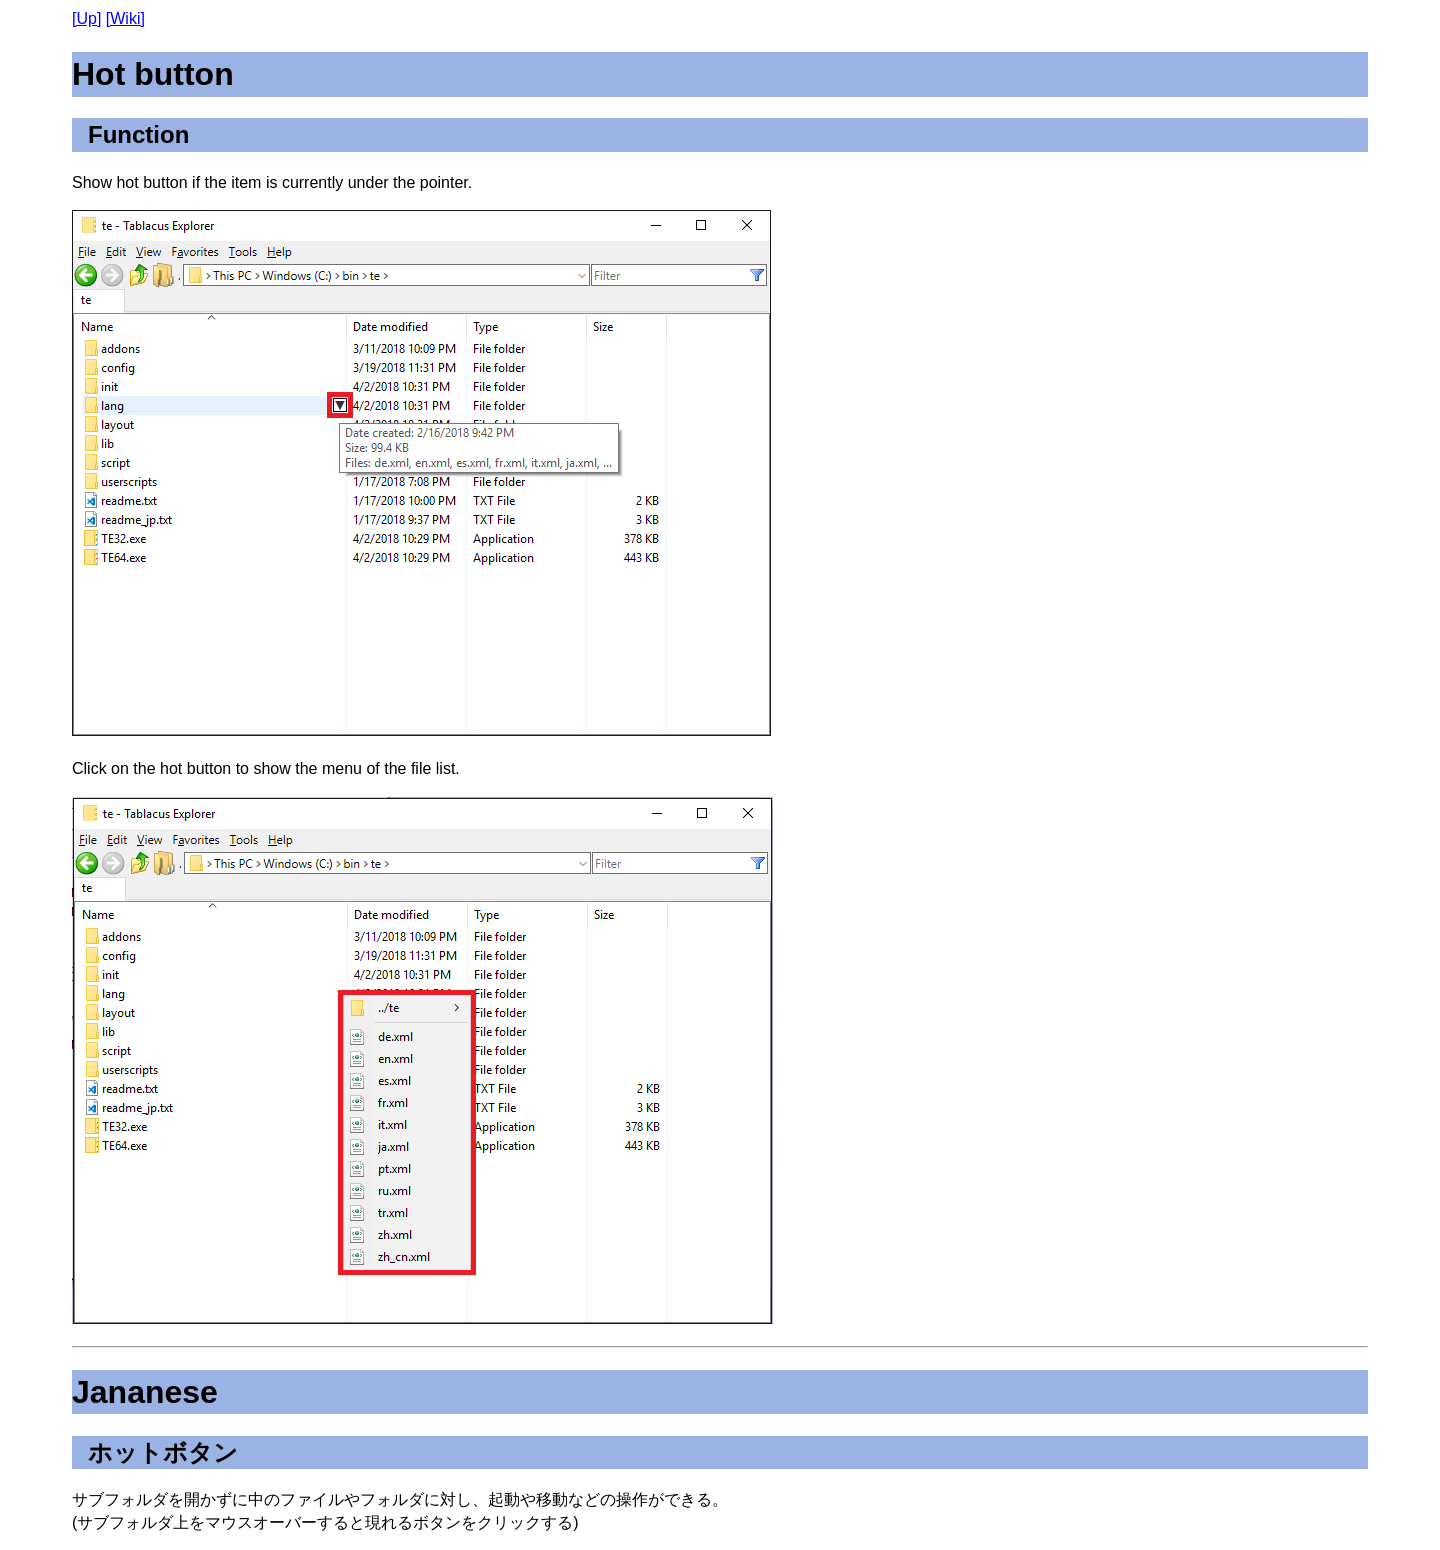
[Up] (86, 18)
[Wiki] (125, 18)
